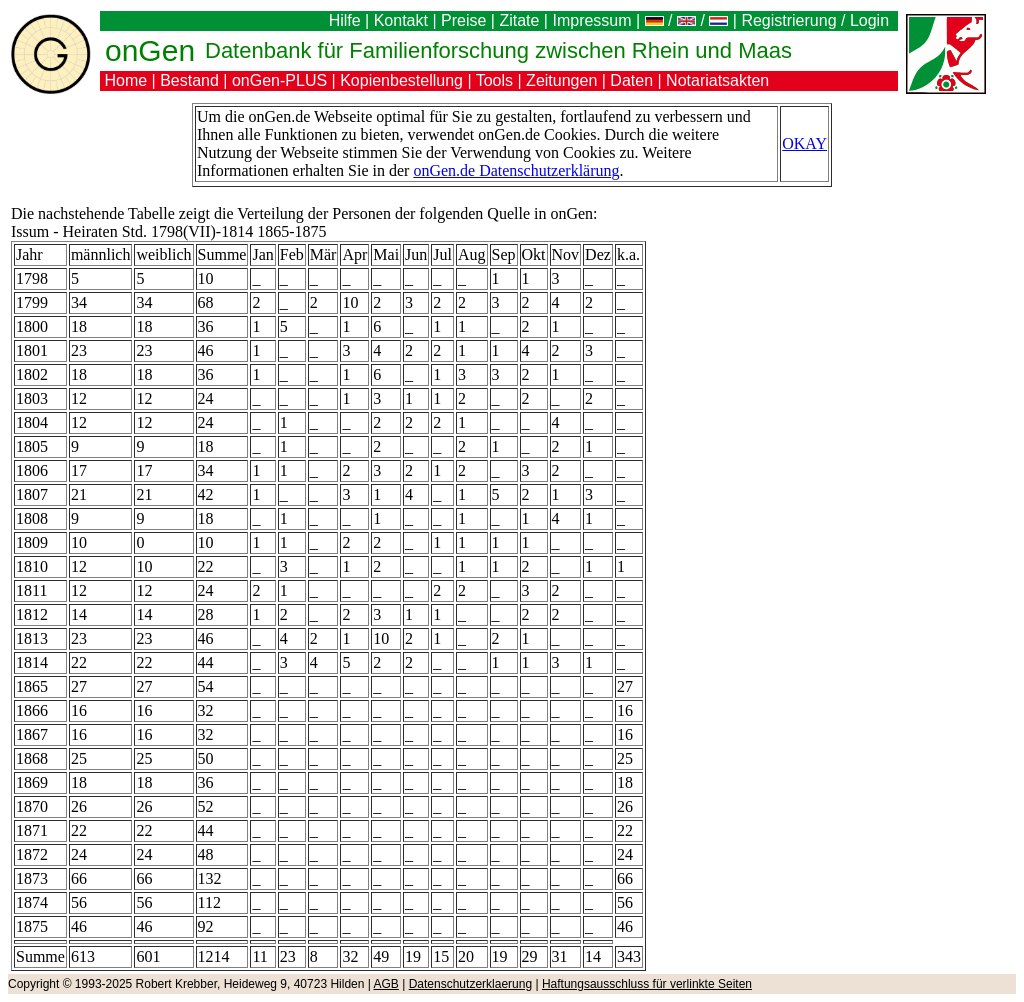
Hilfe (345, 20)
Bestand (189, 80)
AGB (386, 984)
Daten (631, 80)
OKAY (804, 143)
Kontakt (401, 20)
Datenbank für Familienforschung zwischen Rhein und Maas (498, 50)
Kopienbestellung (401, 80)
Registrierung (788, 20)
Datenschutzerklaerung (470, 984)
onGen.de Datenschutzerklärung (516, 170)
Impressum (591, 20)
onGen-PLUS (279, 80)
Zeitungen (561, 80)
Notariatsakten (717, 80)
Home (125, 80)
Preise (463, 20)
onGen (150, 50)
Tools (494, 80)
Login (872, 20)
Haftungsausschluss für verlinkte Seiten (647, 984)
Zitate (519, 20)
